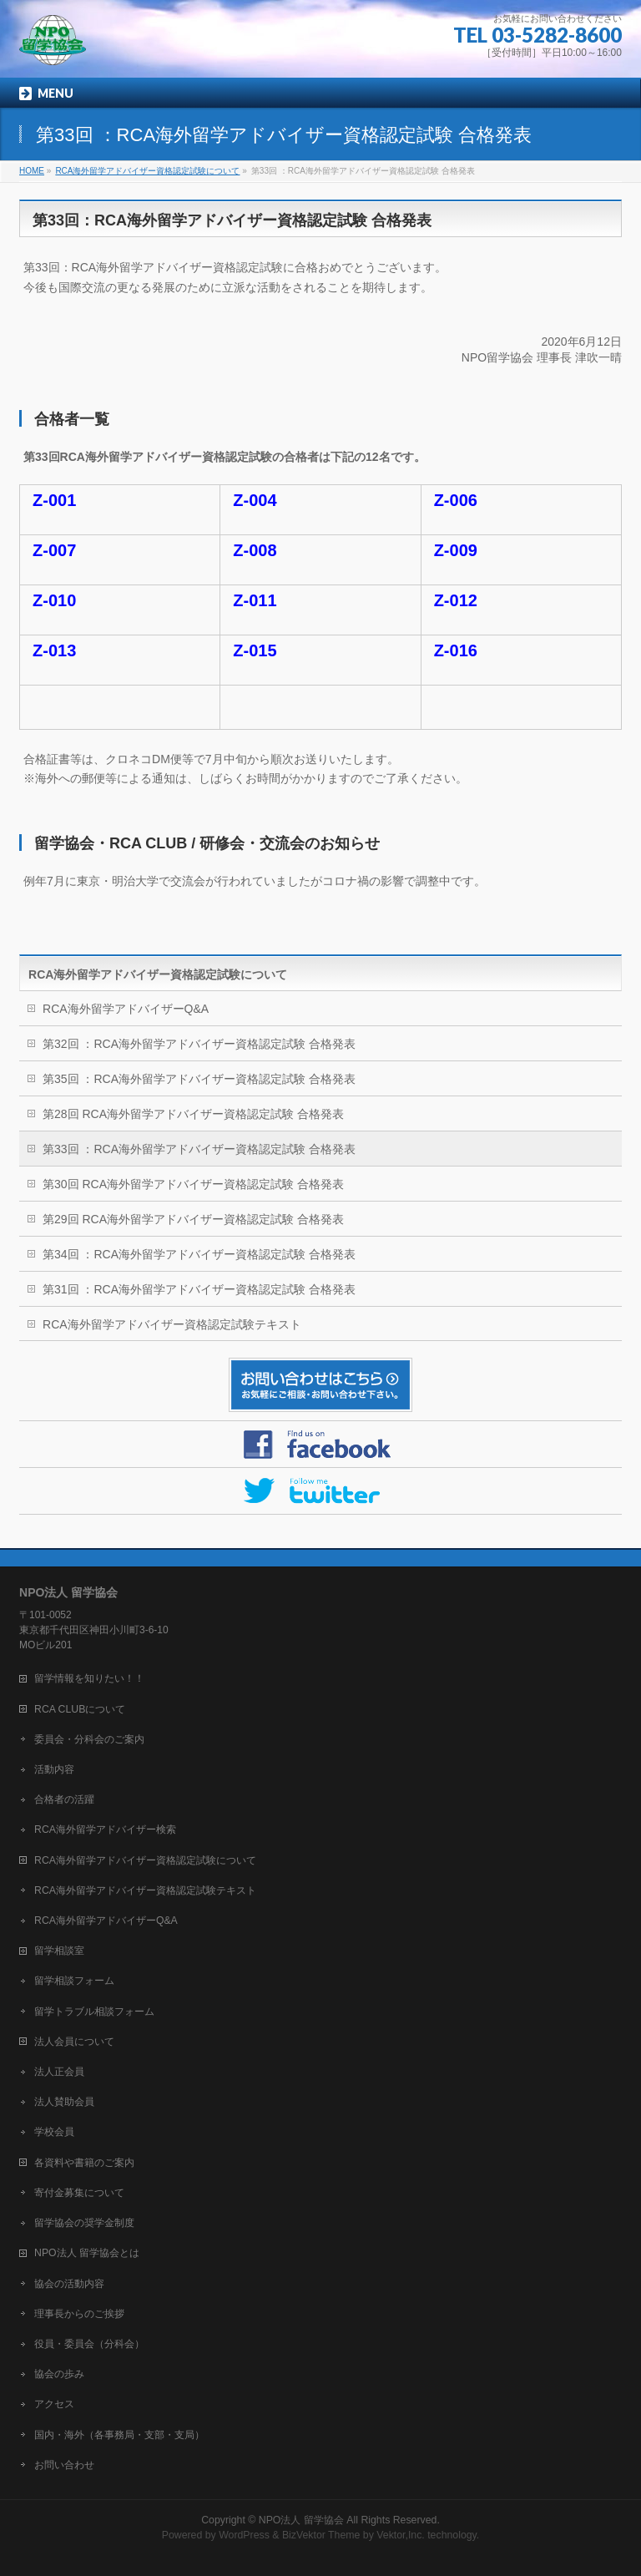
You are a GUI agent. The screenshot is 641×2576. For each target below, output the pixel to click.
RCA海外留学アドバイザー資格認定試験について (157, 974)
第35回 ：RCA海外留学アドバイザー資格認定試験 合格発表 (199, 1079)
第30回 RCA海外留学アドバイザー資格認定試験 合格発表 (193, 1184)
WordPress (244, 2535)
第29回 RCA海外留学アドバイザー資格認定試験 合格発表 (193, 1219)
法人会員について (74, 2041)
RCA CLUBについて (79, 1709)
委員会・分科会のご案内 (89, 1739)
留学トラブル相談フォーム (94, 2011)
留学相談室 (59, 1950)
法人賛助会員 (64, 2102)
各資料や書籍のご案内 (84, 2163)
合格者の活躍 (64, 1799)
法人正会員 (59, 2072)
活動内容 (54, 1769)
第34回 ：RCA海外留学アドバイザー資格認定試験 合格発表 (199, 1254)
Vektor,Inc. (400, 2535)
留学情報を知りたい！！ (89, 1678)
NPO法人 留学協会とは (86, 2253)
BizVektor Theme (321, 2535)
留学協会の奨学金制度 (84, 2223)
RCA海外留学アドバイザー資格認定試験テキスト (172, 1324)
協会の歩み (59, 2374)
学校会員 (54, 2132)
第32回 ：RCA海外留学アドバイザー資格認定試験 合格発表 (199, 1043)
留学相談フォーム (74, 1980)
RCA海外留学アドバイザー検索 (105, 1829)
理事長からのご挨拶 (79, 2314)
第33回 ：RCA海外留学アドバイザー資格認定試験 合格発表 (199, 1149)
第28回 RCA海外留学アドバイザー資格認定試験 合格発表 (193, 1114)
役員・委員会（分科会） (89, 2344)
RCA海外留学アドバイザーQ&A (126, 1008)
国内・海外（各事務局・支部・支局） (119, 2435)
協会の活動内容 (69, 2284)
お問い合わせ (64, 2465)
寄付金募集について (79, 2193)
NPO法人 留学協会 (301, 2520)
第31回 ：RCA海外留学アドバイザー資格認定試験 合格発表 (199, 1289)
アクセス (54, 2404)
